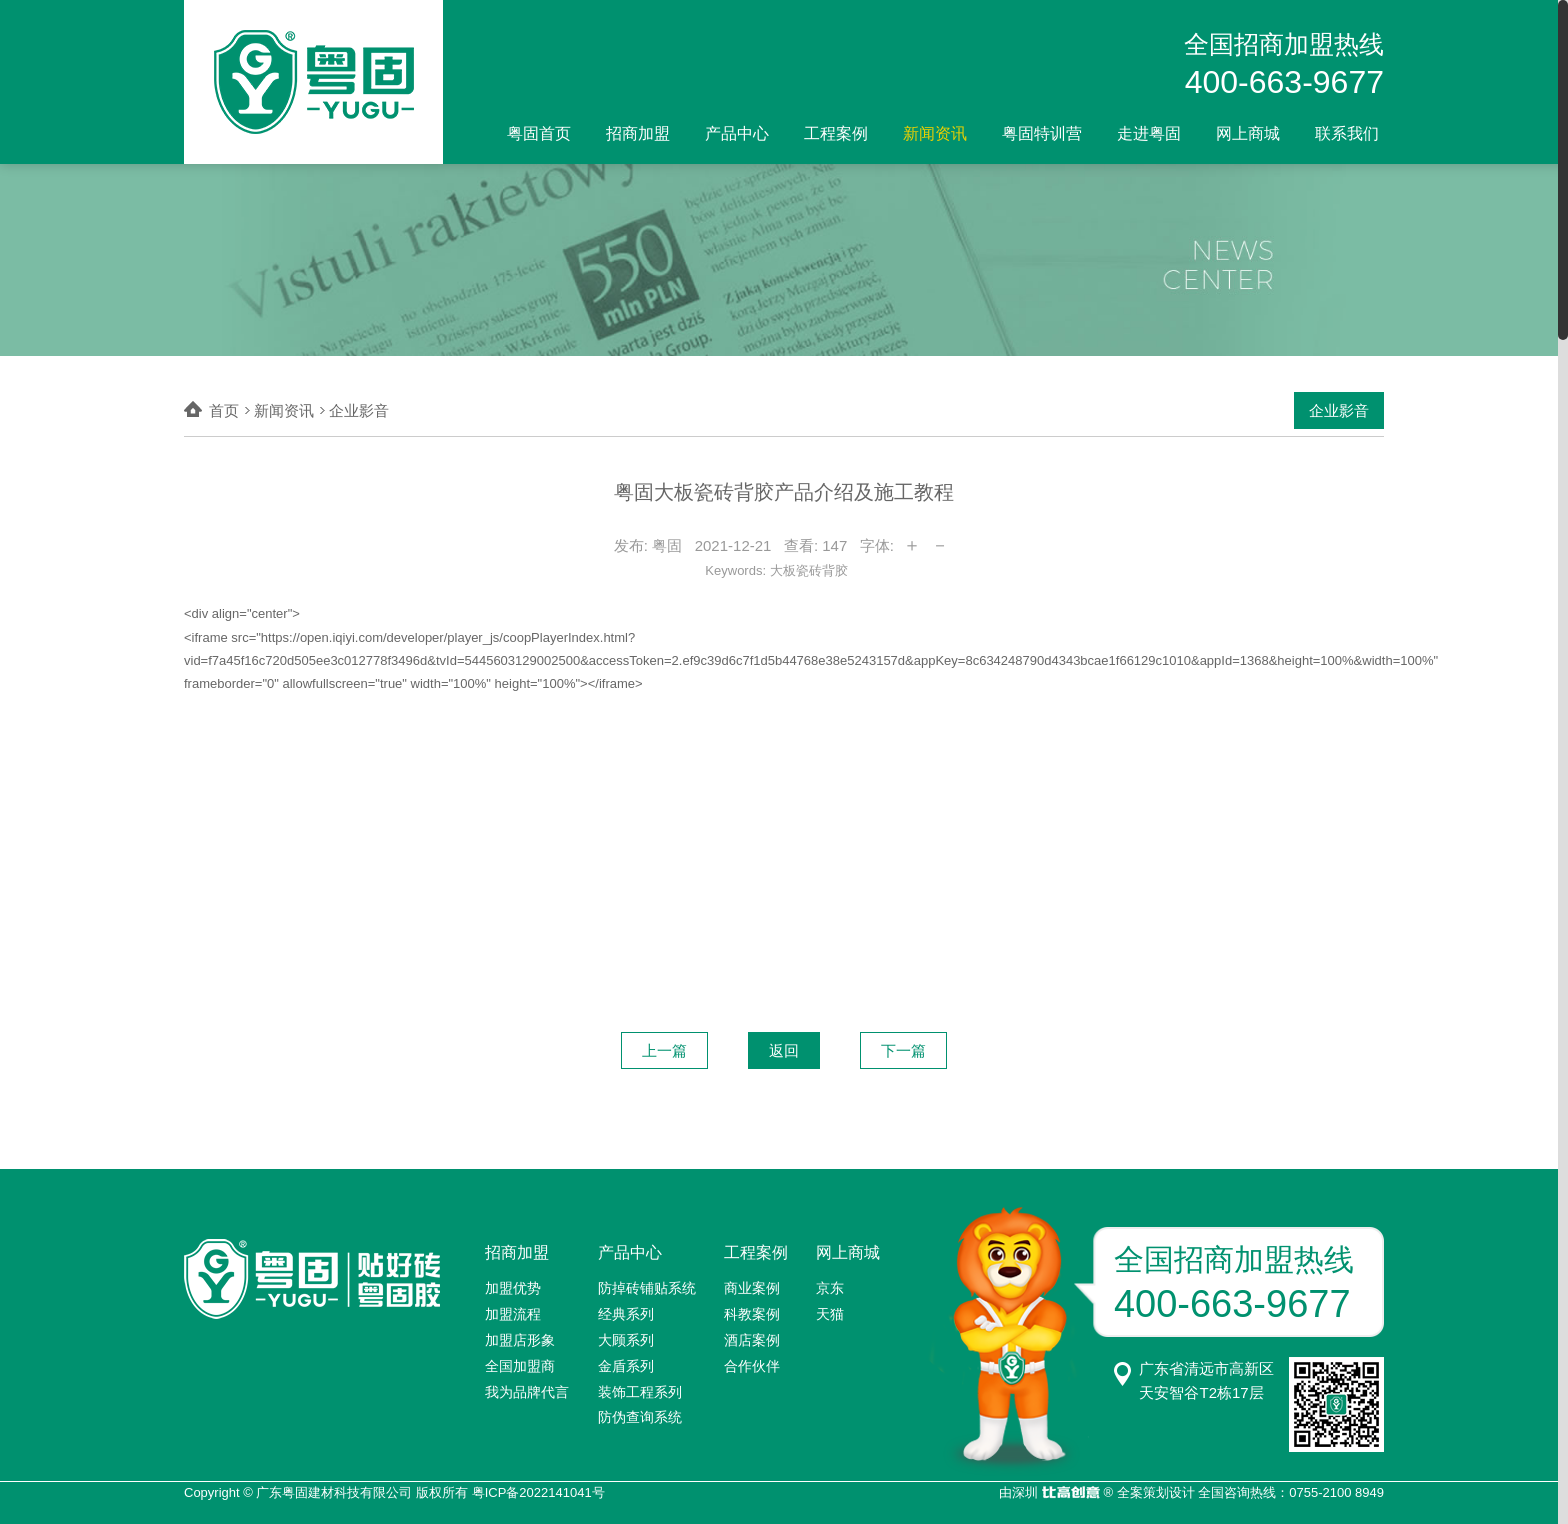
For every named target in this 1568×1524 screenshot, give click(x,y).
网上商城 (1248, 133)
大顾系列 (626, 1340)
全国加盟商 (520, 1366)
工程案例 (836, 133)
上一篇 (664, 1050)
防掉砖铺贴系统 (647, 1288)
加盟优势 (513, 1288)
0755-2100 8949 (1336, 1492)
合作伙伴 (752, 1366)
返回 (784, 1050)
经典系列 (626, 1314)
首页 (224, 410)
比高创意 (1070, 1493)
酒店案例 (752, 1340)
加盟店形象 (520, 1340)
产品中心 (737, 133)
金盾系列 (626, 1366)
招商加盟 (638, 133)
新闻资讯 (935, 133)
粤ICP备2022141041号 (538, 1492)
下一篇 (903, 1050)
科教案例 (752, 1314)
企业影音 (1339, 410)
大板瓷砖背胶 (809, 570)
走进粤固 (1149, 133)
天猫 (830, 1314)
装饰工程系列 (640, 1392)
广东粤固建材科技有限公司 (334, 1492)
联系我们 (1347, 133)
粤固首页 (539, 133)
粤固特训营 (1042, 133)
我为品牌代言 (527, 1392)
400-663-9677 (1284, 82)
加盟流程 (513, 1314)
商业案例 (752, 1288)
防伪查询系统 (640, 1417)
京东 (830, 1288)
